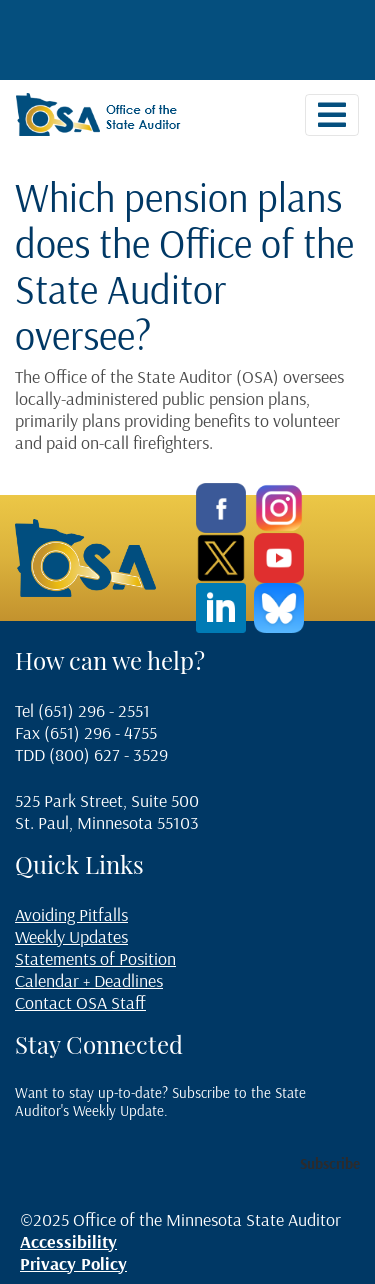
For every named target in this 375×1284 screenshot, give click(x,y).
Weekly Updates (71, 936)
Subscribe (330, 1163)
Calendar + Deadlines (89, 980)
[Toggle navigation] (332, 115)
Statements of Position (95, 958)
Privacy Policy (73, 1263)
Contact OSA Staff (80, 1002)
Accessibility (68, 1241)
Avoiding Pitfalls (71, 914)
